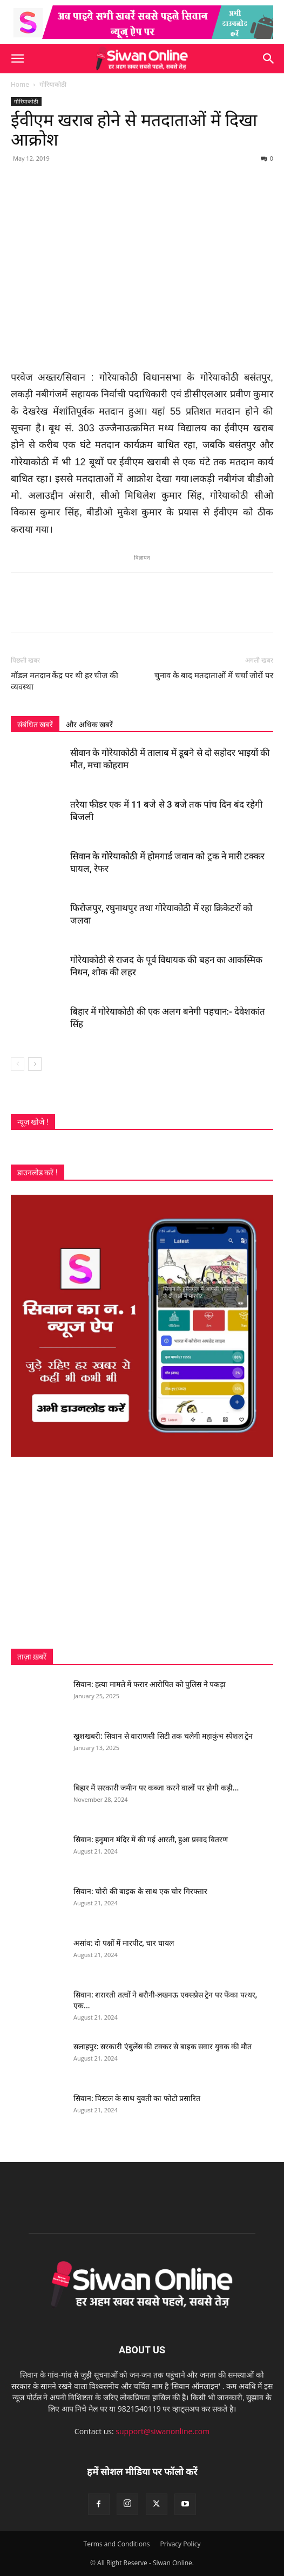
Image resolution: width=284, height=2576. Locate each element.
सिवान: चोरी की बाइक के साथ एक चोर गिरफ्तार (140, 1891)
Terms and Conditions (117, 2544)
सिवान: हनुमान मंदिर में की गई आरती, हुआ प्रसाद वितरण (150, 1839)
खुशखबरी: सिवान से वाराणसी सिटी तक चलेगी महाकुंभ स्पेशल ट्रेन (163, 1736)
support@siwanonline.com (162, 2431)
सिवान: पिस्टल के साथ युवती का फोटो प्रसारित (136, 2098)
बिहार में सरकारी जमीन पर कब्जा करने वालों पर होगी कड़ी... (156, 1787)
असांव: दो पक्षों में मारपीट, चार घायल (123, 1943)
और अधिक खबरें (89, 724)
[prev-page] (17, 1064)
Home (20, 84)
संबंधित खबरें (35, 724)
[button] (17, 58)
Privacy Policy (180, 2544)
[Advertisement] (142, 1552)
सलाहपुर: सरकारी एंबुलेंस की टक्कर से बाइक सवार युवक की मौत (162, 2046)
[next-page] (35, 1064)
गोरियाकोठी (52, 84)
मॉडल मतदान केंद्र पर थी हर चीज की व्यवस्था (64, 681)
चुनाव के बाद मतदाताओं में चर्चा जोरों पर (213, 675)
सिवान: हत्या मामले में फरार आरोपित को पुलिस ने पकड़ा (149, 1684)
